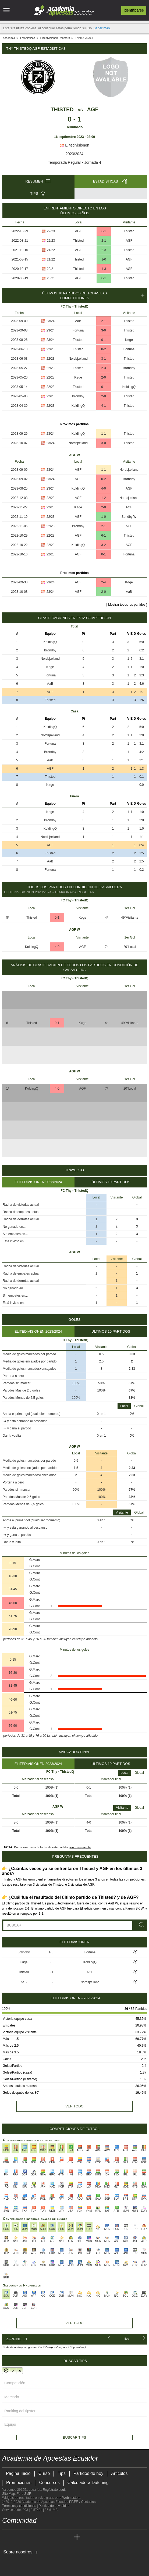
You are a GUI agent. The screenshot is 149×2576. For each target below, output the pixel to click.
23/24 (51, 321)
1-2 (103, 498)
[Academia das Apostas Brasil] (26, 2537)
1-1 (103, 434)
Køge (129, 340)
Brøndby (129, 368)
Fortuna (78, 330)
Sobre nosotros (18, 2552)
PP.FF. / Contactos (82, 2502)
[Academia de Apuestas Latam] (57, 2537)
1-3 (103, 269)
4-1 (103, 406)
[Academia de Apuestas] (46, 2537)
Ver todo (74, 2106)
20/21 (51, 269)
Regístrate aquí (54, 2490)
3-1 (103, 359)
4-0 (103, 488)
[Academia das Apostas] (16, 2537)
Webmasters (71, 2498)
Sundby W (129, 517)
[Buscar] (141, 1925)
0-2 (103, 349)
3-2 (103, 545)
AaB (78, 321)
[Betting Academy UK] (67, 2537)
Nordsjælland (78, 359)
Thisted (62, 109)
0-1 (103, 278)
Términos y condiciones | (20, 2506)
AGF (92, 109)
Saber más (102, 28)
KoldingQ (129, 387)
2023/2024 (74, 154)
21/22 (51, 250)
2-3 (103, 250)
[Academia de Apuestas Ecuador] (6, 2537)
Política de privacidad (54, 2506)
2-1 (103, 240)
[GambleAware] (14, 2560)
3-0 (103, 330)
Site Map (8, 2494)
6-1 (103, 231)
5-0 (51, 1962)
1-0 (103, 259)
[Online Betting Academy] (36, 2537)
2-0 (103, 377)
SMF (27, 2494)
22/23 (51, 231)
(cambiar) (79, 2347)
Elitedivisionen (74, 145)
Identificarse (134, 10)
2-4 (103, 582)
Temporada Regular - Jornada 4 (74, 162)
